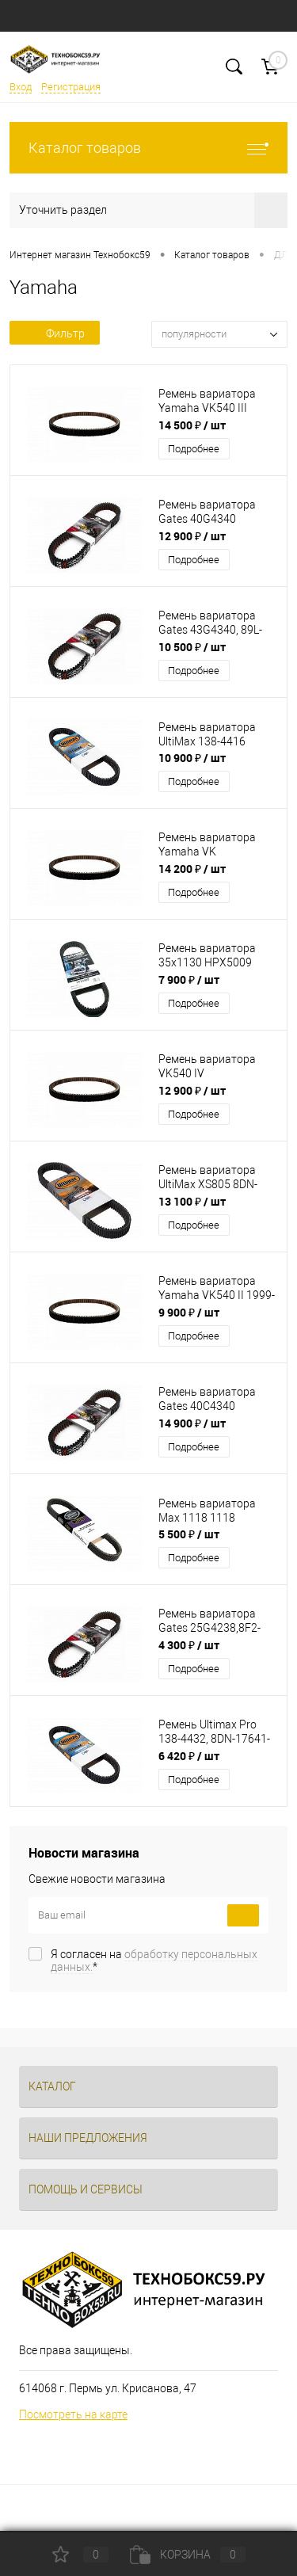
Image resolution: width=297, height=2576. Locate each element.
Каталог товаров (148, 147)
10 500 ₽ (192, 646)
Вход (21, 87)
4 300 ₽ (188, 1644)
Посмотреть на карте (73, 2414)
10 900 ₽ (192, 757)
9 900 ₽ (188, 1312)
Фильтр (55, 333)
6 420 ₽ (188, 1755)
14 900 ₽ (192, 1423)
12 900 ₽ (192, 535)
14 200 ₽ (192, 868)
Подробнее (193, 449)
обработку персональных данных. (154, 1960)
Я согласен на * (154, 1960)
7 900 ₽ (188, 979)
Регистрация (71, 87)
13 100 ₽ (192, 1201)
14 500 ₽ (192, 425)
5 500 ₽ (188, 1533)
